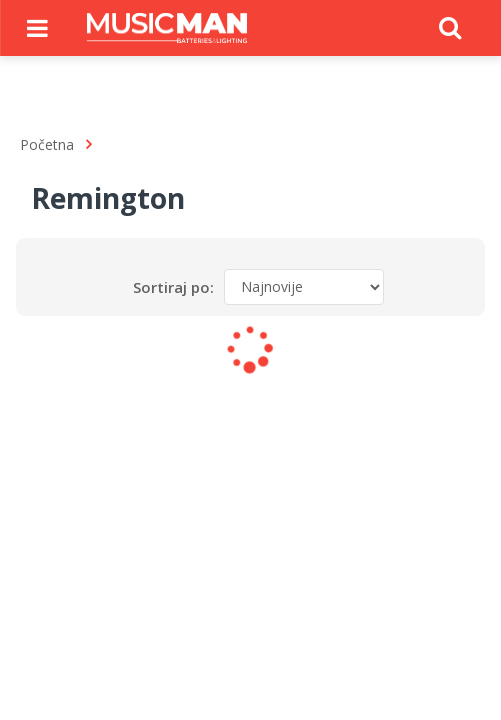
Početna (47, 144)
